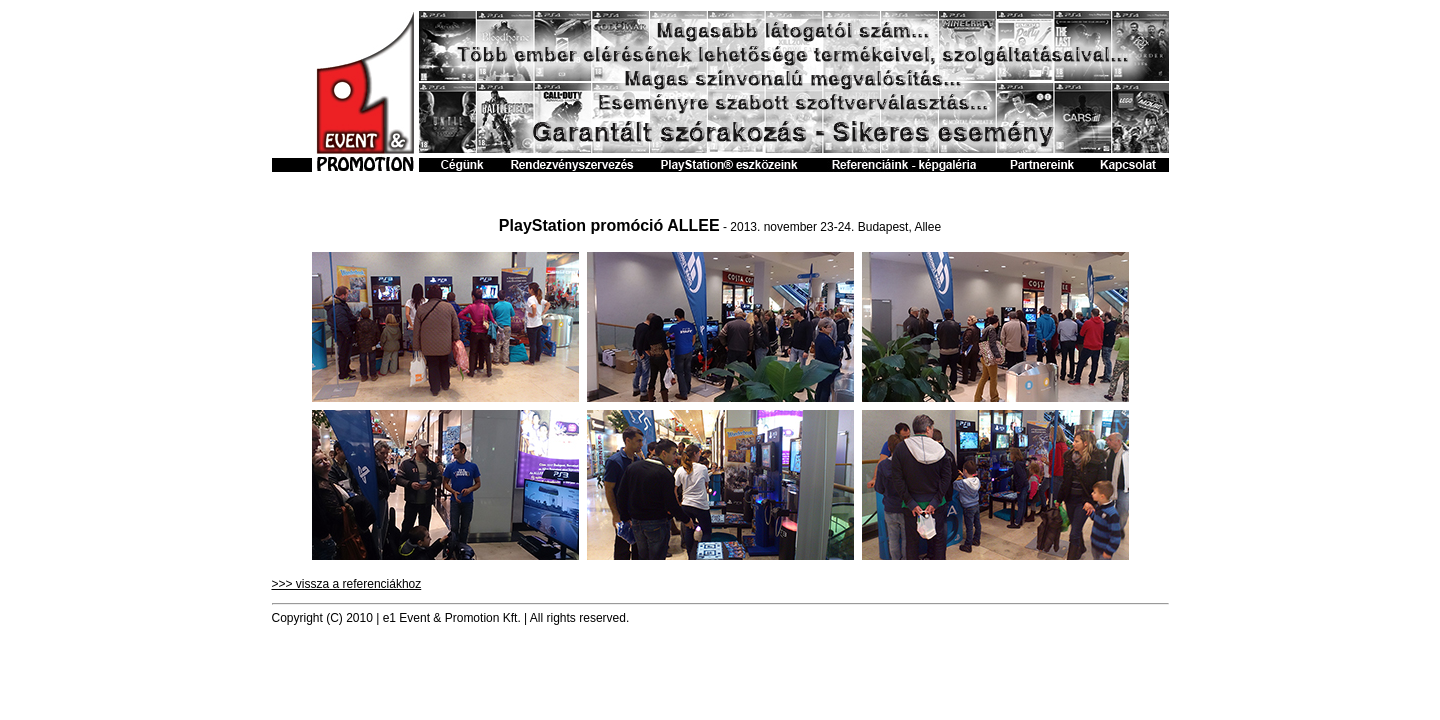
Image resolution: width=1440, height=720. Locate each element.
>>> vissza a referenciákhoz (347, 584)
